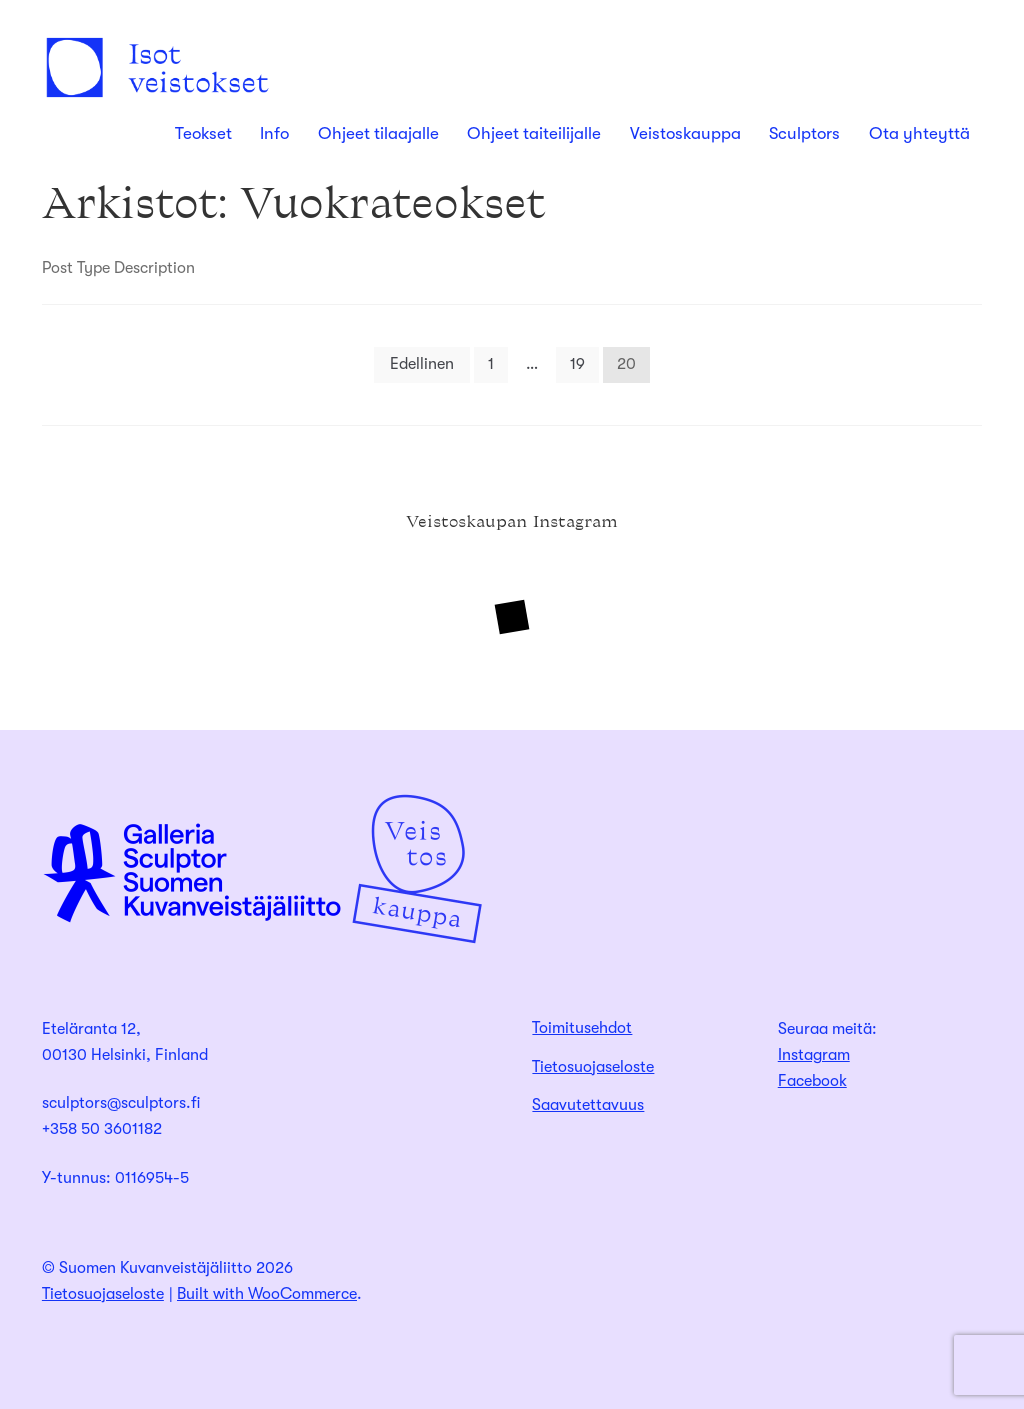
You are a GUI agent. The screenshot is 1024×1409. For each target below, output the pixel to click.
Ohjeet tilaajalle (378, 133)
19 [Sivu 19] (577, 364)
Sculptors (804, 133)
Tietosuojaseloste (593, 1067)
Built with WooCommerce (267, 1294)
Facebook (812, 1081)
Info (274, 133)
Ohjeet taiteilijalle (534, 133)
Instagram (814, 1055)
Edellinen (422, 364)
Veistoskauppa (685, 133)
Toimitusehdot (582, 1028)
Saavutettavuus (588, 1105)
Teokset (203, 133)
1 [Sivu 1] (491, 364)
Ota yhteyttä (919, 133)
